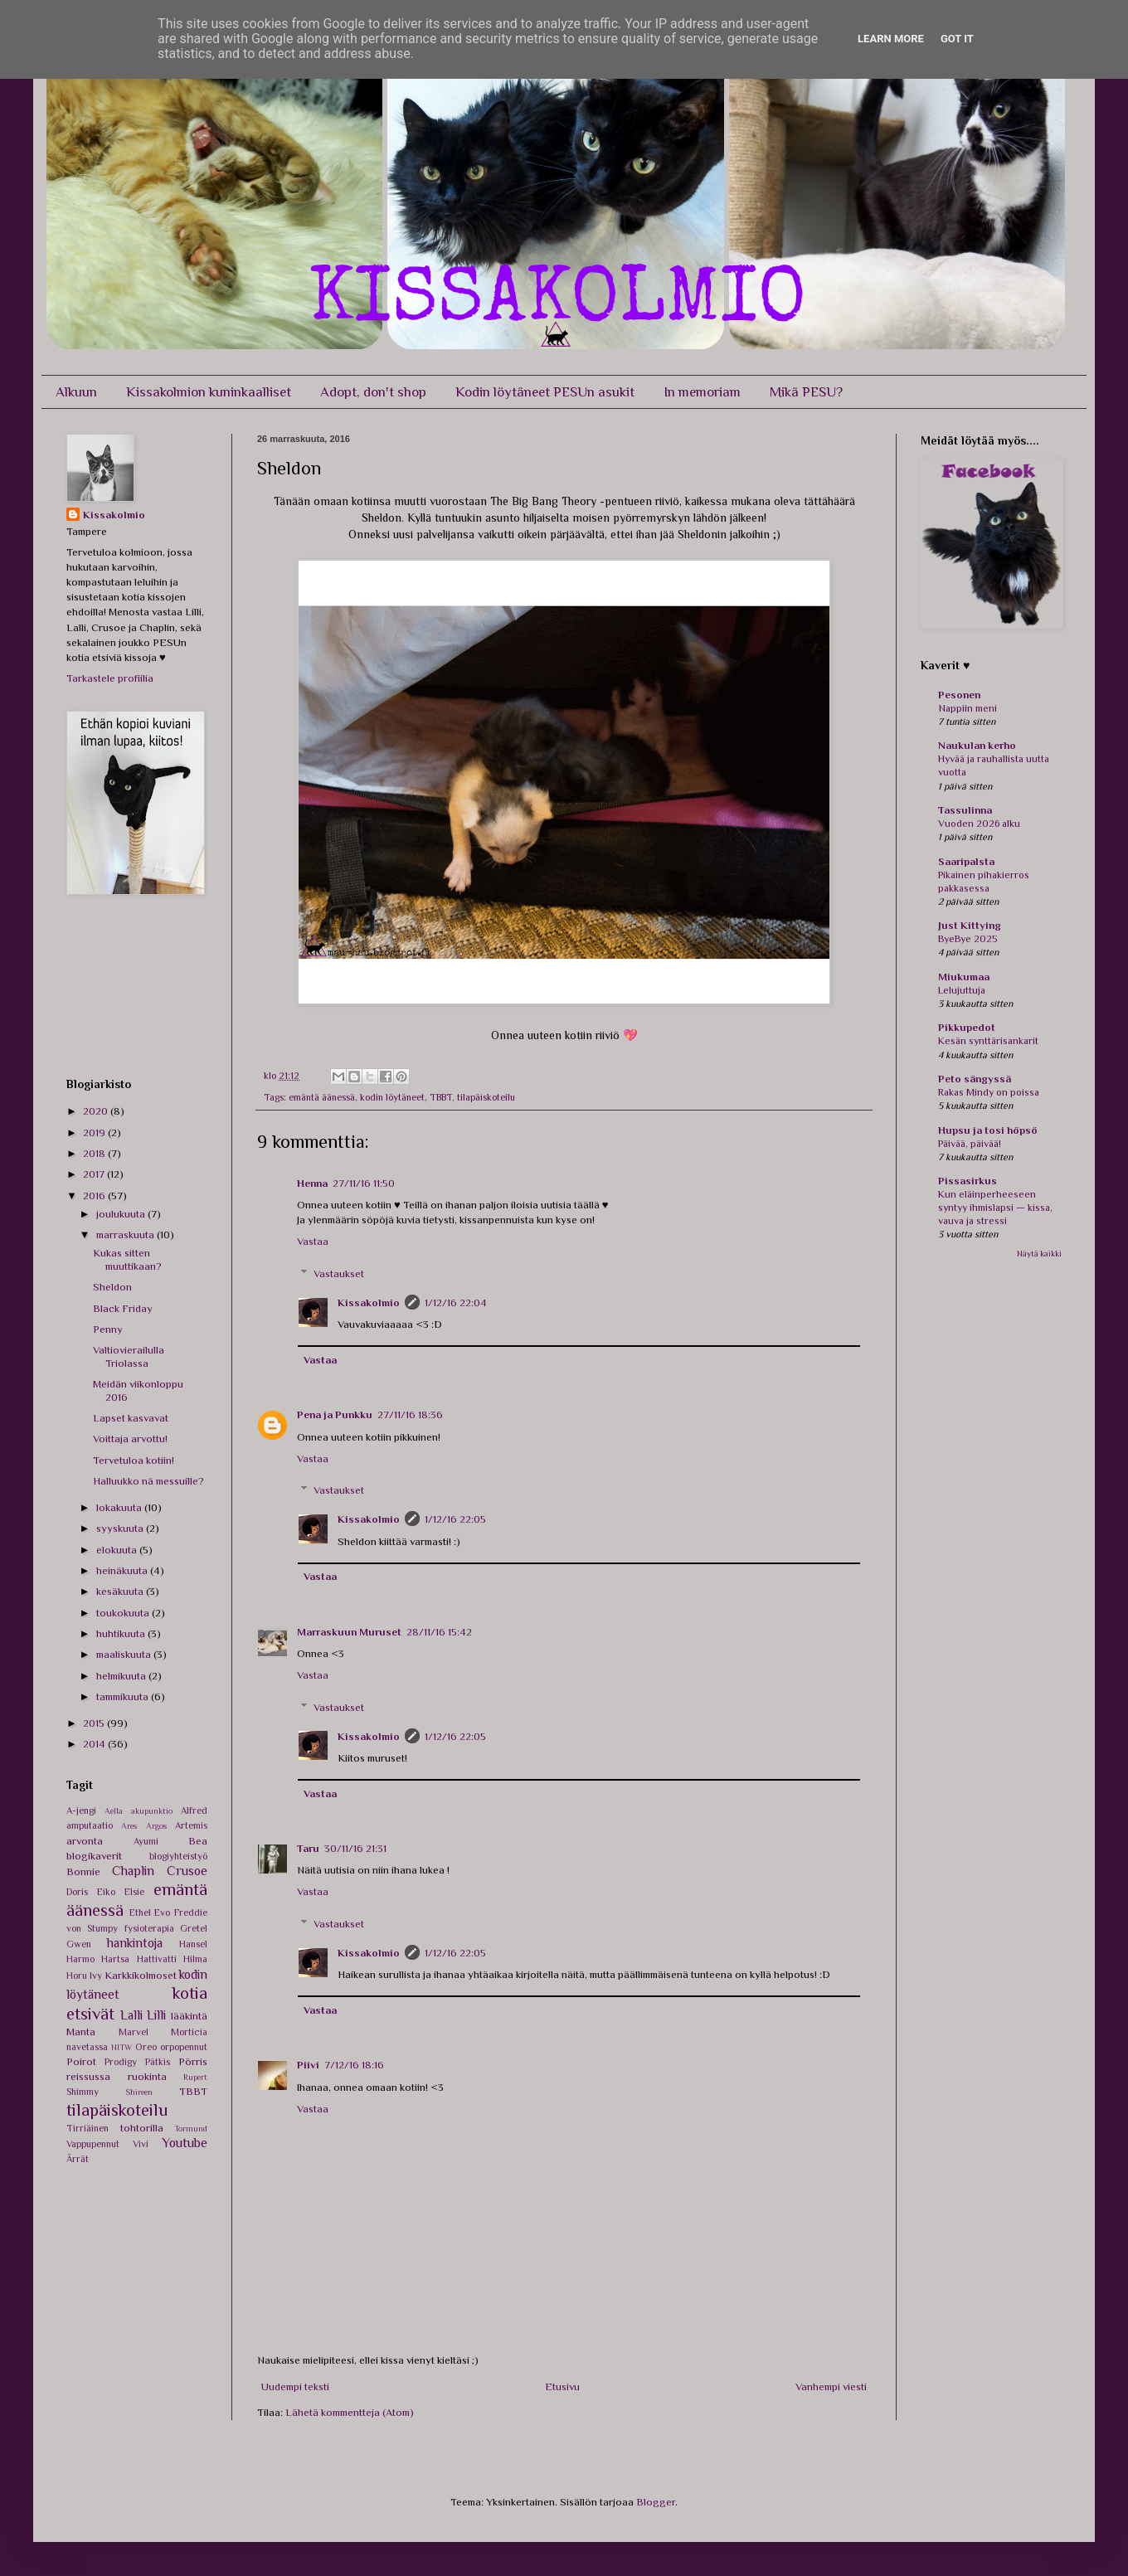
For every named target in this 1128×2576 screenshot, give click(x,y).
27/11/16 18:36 (410, 1414)
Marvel (133, 2032)
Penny (108, 1329)
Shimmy (82, 2091)
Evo (162, 1912)
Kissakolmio (369, 1302)
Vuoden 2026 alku (979, 823)
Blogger (655, 2502)
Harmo (80, 1959)
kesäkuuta (121, 1591)
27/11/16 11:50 (364, 1183)
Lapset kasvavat (130, 1418)
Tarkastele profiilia (109, 678)
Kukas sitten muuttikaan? (127, 1259)
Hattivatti (157, 1959)
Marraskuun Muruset (349, 1632)
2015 (95, 1723)
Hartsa (115, 1959)
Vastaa (312, 1241)
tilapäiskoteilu (486, 1097)
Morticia (189, 2032)
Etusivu (562, 2386)
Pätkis (157, 2062)
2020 (96, 1111)
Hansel (193, 1944)
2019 (95, 1132)
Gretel (193, 1928)
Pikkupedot (966, 1027)
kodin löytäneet (392, 1097)
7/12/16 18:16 (354, 2064)
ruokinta (147, 2076)
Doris (77, 1892)
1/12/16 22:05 (455, 1519)
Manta (80, 2031)
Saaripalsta (966, 861)
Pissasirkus (967, 1180)
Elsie (134, 1892)
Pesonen (959, 694)
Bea (197, 1841)
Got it (957, 38)
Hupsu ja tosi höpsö (988, 1130)
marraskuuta (126, 1234)
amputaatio (89, 1825)
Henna (312, 1183)
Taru (308, 1848)
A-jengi (81, 1810)
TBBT (441, 1097)
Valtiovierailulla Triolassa (128, 1356)
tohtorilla (141, 2128)
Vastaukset (339, 1273)
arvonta (84, 1841)
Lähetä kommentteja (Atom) (349, 2412)
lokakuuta (120, 1507)
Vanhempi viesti (831, 2386)
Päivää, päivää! (969, 1143)
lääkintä (189, 2016)
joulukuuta (122, 1214)
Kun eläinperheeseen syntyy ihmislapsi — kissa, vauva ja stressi (995, 1207)
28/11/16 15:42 (439, 1632)
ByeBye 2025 (967, 939)
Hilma (195, 1959)
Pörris (192, 2061)
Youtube (184, 2143)
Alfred (194, 1810)
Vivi (140, 2144)
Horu (76, 1975)
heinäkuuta (123, 1570)
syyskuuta (121, 1528)
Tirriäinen (87, 2128)
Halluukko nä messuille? (148, 1481)
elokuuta (117, 1549)
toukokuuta (124, 1612)
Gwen (78, 1944)
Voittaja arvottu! (130, 1438)
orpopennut (183, 2047)
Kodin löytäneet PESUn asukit (544, 392)
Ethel (140, 1912)
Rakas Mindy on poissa (988, 1092)
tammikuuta (123, 1696)
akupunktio (152, 1810)
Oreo (146, 2047)
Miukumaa (963, 976)
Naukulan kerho (977, 745)
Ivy (96, 1975)
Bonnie (83, 1871)
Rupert (195, 2077)
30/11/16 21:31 (355, 1848)
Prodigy (121, 2062)
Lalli (131, 2015)
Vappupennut (92, 2144)
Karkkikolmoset (141, 1975)
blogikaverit (94, 1855)
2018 (95, 1153)
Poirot (81, 2061)
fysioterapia (149, 1928)
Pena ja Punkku (334, 1414)
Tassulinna (965, 810)
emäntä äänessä (322, 1097)
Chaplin (133, 1871)
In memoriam (702, 392)
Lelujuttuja (961, 990)
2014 (95, 1744)
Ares (129, 1825)
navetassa (87, 2047)
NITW (121, 2047)
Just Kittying (969, 925)
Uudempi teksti (295, 2386)
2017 (95, 1174)
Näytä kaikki (1039, 1253)
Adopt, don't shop (373, 392)
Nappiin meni (967, 708)
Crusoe (187, 1871)
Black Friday (123, 1308)
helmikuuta (122, 1676)
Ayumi (146, 1841)
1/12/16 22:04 (456, 1302)
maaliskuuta (124, 1654)
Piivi (308, 2064)
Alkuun (76, 392)
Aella (114, 1810)
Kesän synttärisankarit (988, 1041)
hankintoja (135, 1943)
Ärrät (77, 2159)
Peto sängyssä (974, 1078)
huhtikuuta (122, 1633)
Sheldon (112, 1287)
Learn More (891, 38)
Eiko (106, 1892)
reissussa (88, 2076)
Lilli (156, 2015)
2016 (95, 1195)
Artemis (191, 1825)
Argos (156, 1825)
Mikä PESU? (806, 392)
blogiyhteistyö (178, 1856)
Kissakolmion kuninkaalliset (208, 392)
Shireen (139, 2092)
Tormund (190, 2128)
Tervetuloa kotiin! (133, 1460)
